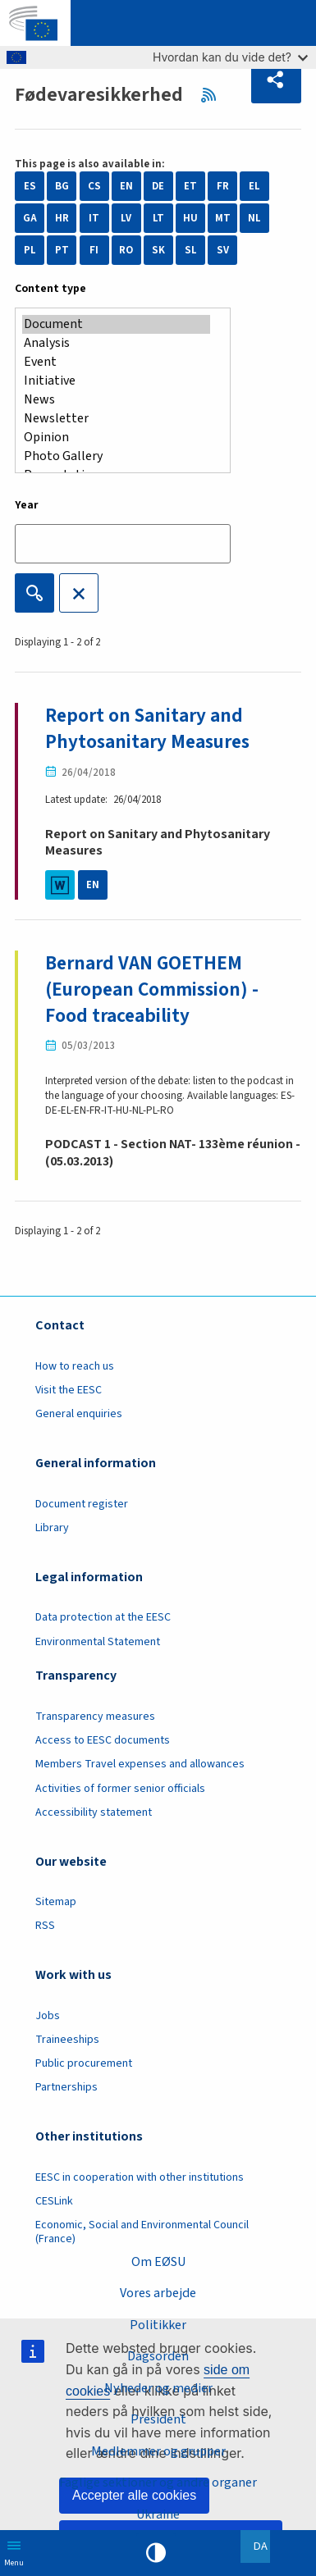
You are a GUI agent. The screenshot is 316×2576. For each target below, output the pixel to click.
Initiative (116, 381)
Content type (50, 288)
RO (126, 250)
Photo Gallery (116, 456)
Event (116, 362)
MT (223, 218)
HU (190, 218)
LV (126, 218)
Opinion (116, 437)
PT (62, 250)
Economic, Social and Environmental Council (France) (142, 2232)
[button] (276, 80)
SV (223, 250)
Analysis (116, 343)
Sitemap (55, 1902)
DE (158, 186)
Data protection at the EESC (103, 1617)
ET (190, 186)
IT (94, 218)
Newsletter (116, 418)
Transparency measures (95, 1716)
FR (223, 186)
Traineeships (67, 2039)
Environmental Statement (97, 1642)
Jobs (47, 2016)
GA (30, 218)
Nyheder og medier (158, 2388)
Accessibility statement (93, 1812)
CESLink (54, 2201)
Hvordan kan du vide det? (230, 57)
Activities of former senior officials (120, 1788)
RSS (213, 95)
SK (158, 250)
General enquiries (78, 1414)
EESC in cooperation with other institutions (139, 2177)
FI (93, 250)
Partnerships (66, 2087)
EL (254, 186)
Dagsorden (158, 2356)
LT (158, 218)
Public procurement (83, 2063)
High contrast (156, 2553)
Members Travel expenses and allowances (140, 1764)
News (116, 399)
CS (94, 186)
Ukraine (158, 2514)
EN (126, 186)
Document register (81, 1504)
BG (62, 186)
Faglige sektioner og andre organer (158, 2482)
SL (191, 250)
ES (30, 186)
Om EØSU (158, 2262)
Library (52, 1528)
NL (254, 218)
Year (27, 505)
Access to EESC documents (102, 1740)
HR (62, 218)
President (158, 2419)
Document (116, 324)
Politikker (158, 2325)
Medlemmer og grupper (158, 2451)
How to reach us (74, 1366)
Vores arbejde (158, 2293)
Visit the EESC (68, 1390)
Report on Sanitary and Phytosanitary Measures (148, 728)
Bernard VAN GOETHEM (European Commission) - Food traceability (152, 989)
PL (30, 250)
